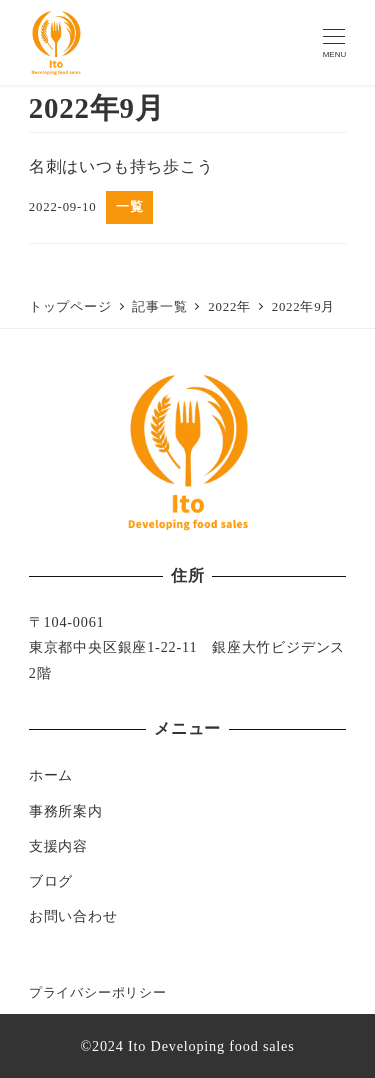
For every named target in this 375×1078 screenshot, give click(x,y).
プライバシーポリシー (98, 993)
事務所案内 (66, 811)
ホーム (51, 775)
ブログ (51, 881)
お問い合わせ (73, 916)
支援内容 (58, 846)
